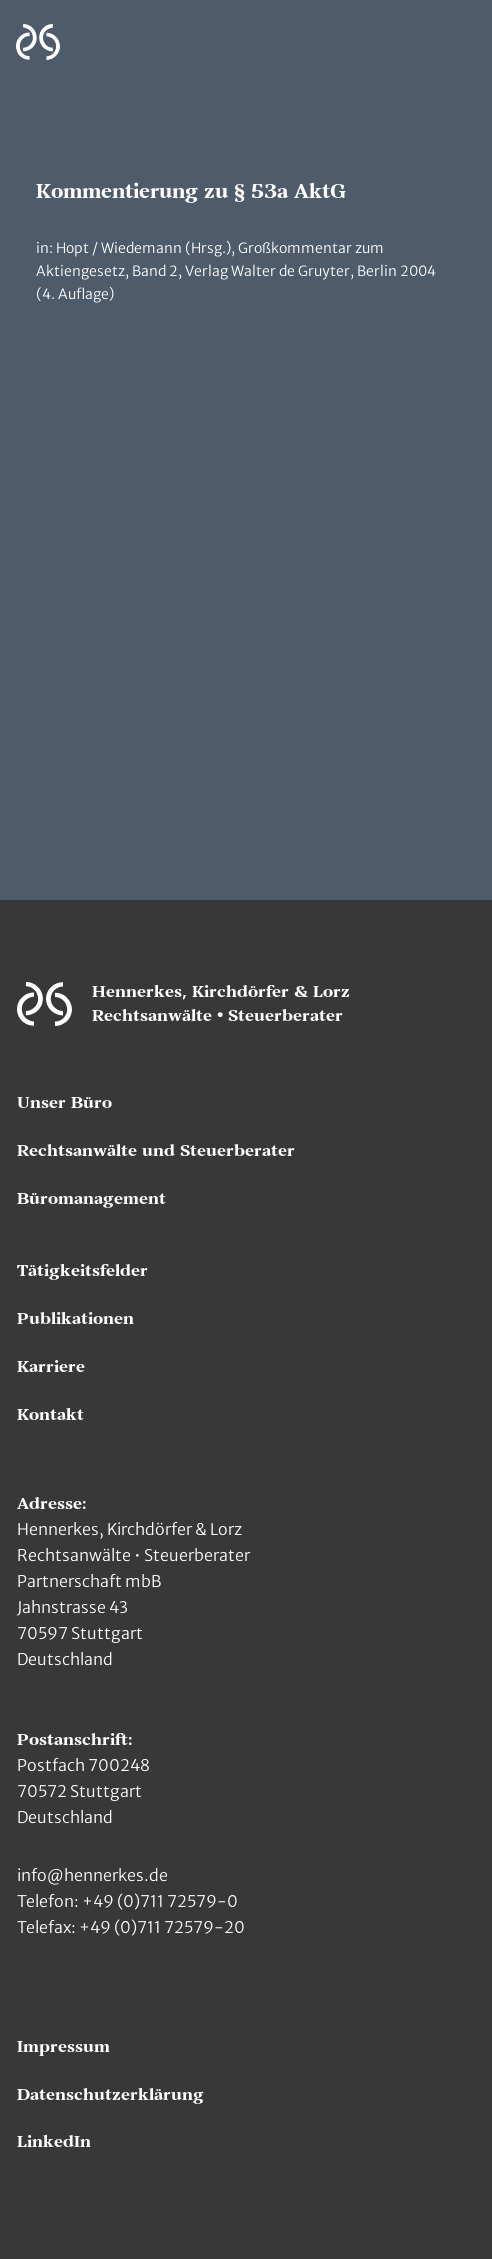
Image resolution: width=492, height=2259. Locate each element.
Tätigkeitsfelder (82, 1271)
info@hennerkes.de (92, 1875)
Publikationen (75, 1319)
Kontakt (50, 1415)
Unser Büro (64, 1103)
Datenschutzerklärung (110, 2095)
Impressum (63, 2047)
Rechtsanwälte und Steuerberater (156, 1151)
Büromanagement (91, 1199)
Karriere (51, 1367)
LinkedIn (54, 2142)
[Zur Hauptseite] (38, 42)
